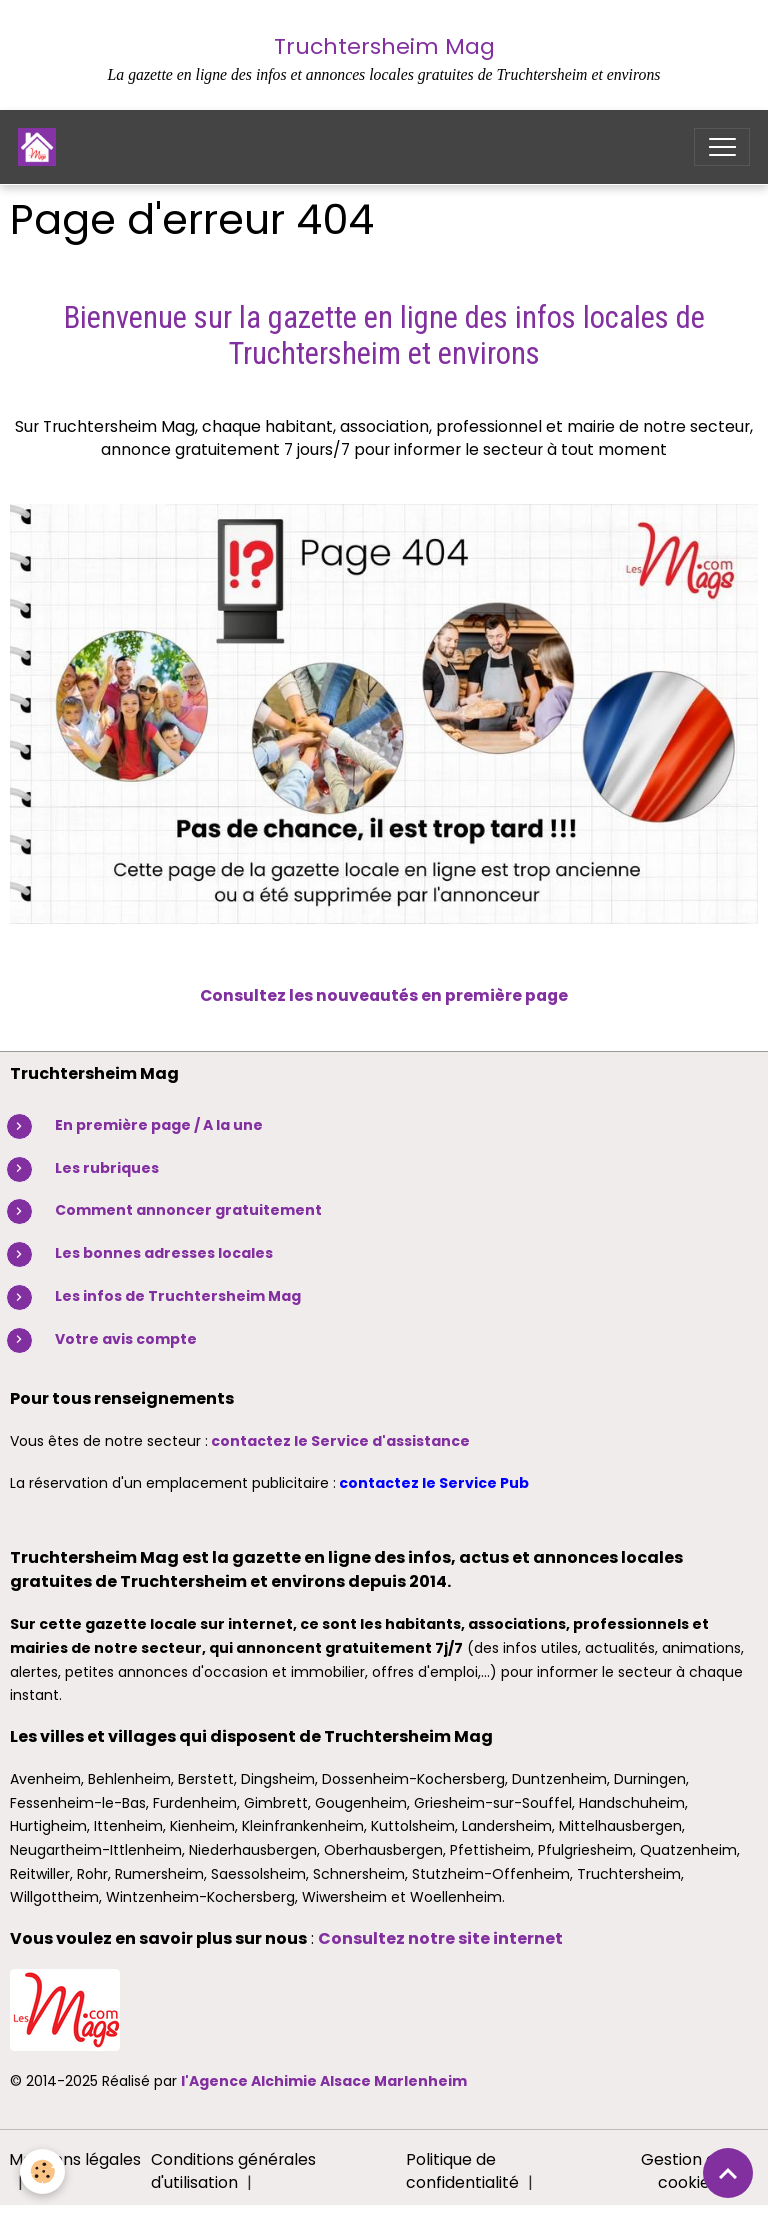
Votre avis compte (126, 1339)
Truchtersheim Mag (384, 46)
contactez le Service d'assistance (340, 1441)
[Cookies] (42, 2171)
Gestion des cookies (687, 2171)
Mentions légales (75, 2159)
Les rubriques (107, 1168)
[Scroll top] (728, 2173)
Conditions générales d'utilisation (233, 2171)
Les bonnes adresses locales (164, 1253)
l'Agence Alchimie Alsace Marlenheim (324, 2081)
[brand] (41, 147)
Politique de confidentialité (462, 2171)
